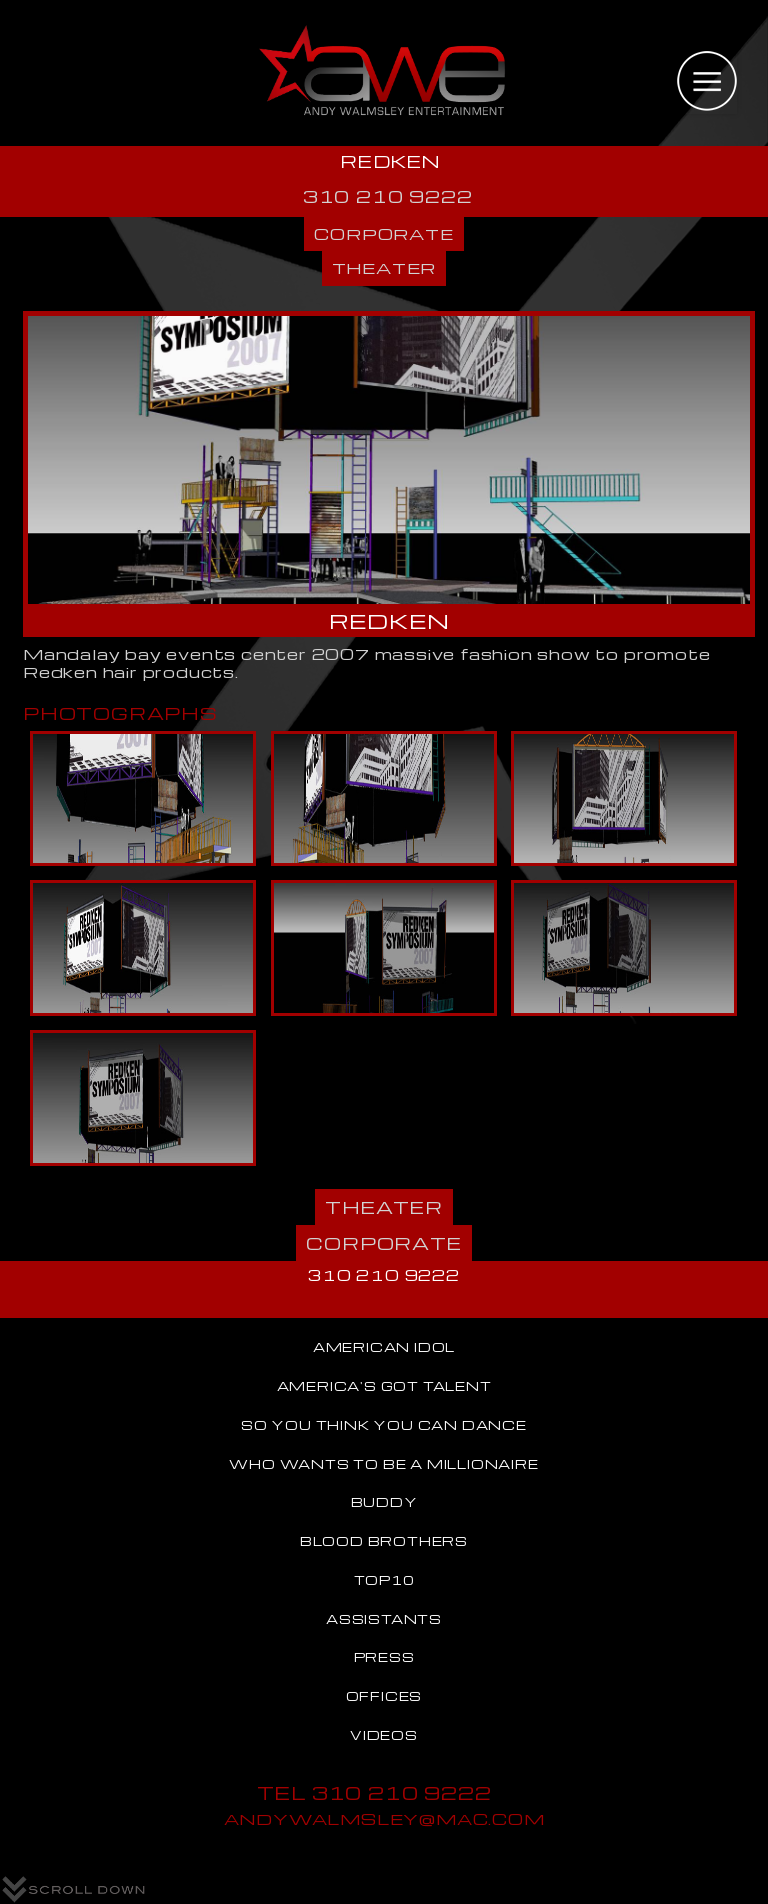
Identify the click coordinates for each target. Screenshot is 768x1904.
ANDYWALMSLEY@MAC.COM (384, 1818)
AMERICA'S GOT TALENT (384, 1386)
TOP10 (384, 1580)
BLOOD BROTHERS (384, 1541)
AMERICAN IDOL (384, 1347)
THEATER (384, 267)
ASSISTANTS (384, 1619)
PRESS (384, 1657)
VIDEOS (384, 1735)
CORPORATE (383, 233)
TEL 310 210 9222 (374, 1792)
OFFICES (384, 1696)
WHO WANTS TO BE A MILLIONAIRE (383, 1464)
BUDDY (384, 1502)
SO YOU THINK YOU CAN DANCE (384, 1425)
